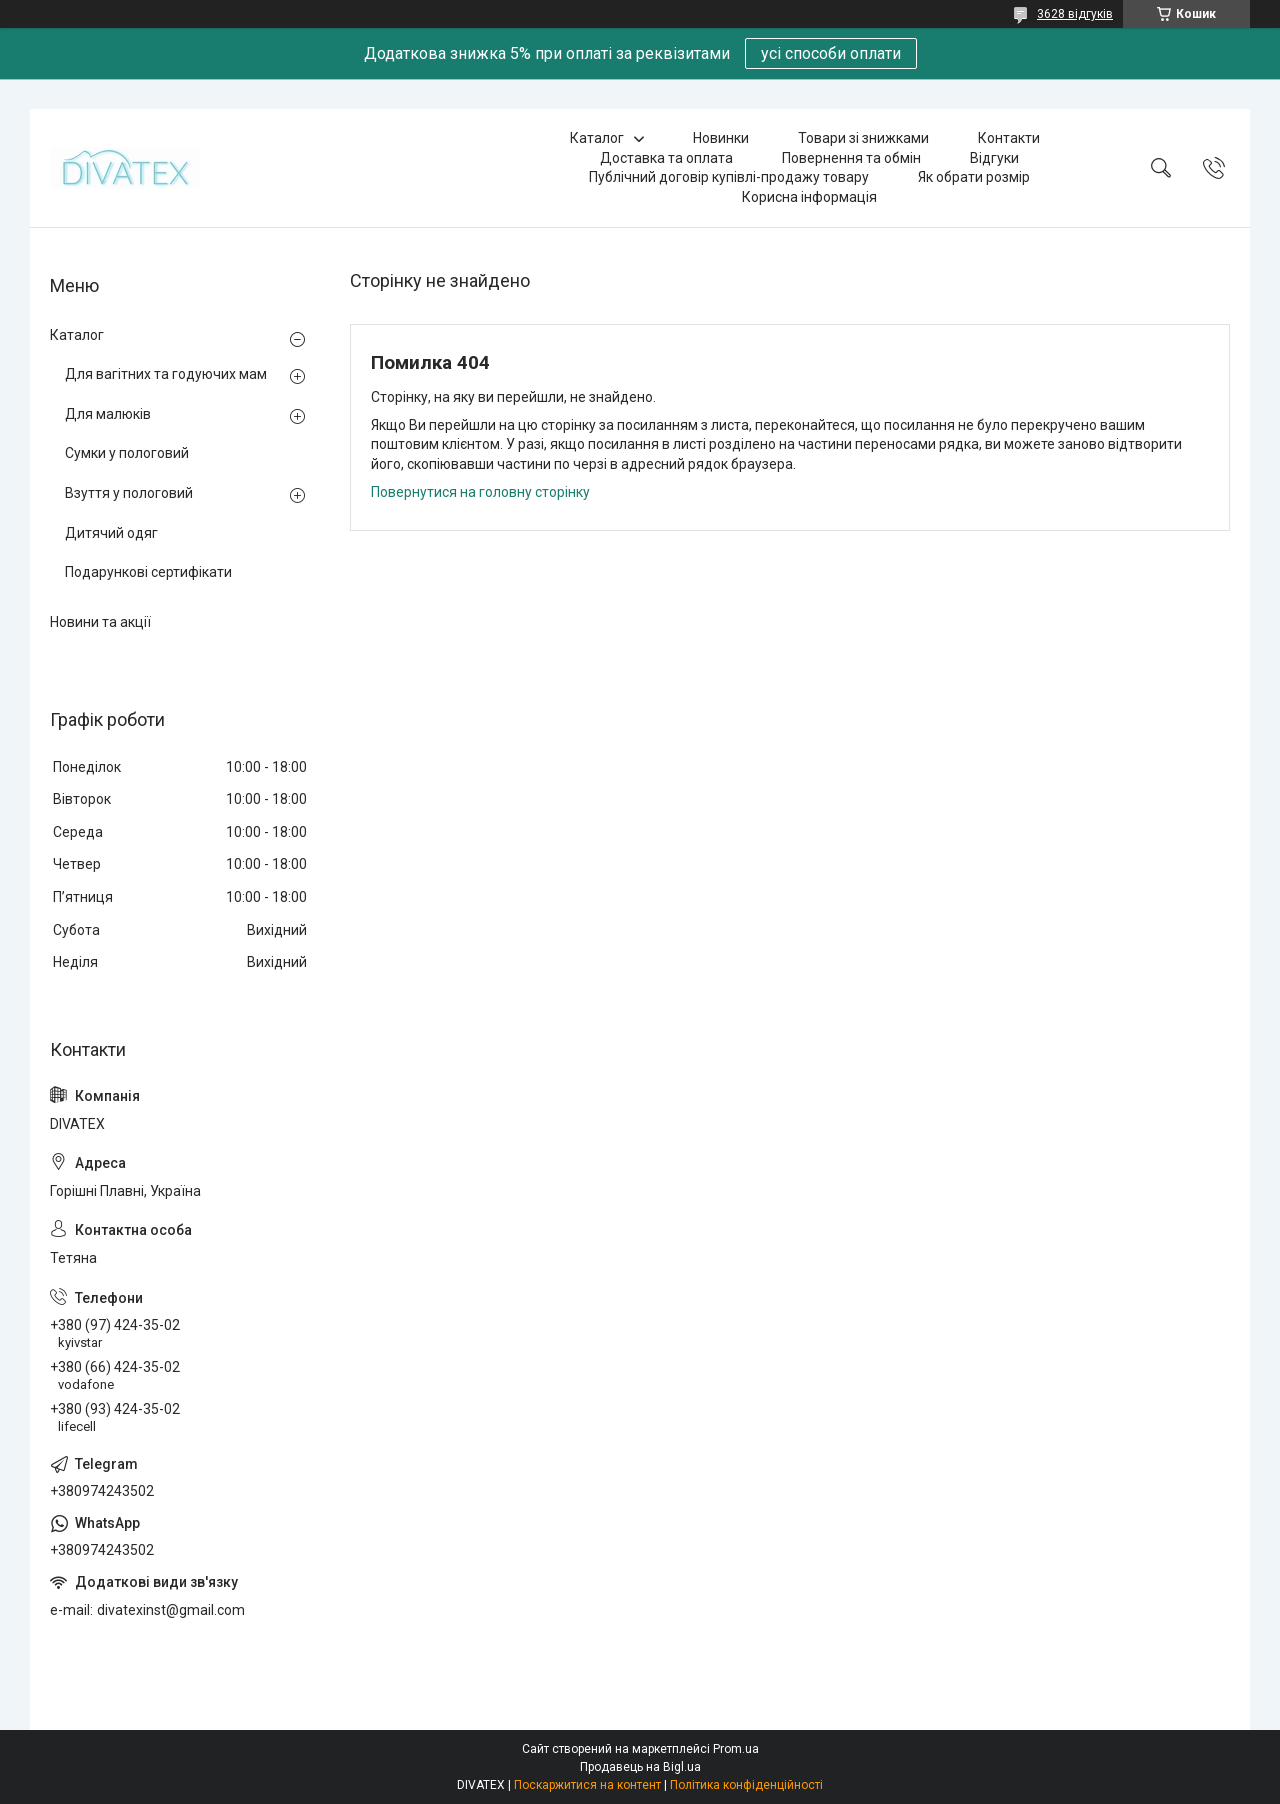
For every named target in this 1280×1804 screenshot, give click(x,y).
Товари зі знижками (863, 138)
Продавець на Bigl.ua (640, 1767)
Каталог (597, 138)
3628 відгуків (1075, 14)
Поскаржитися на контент (587, 1785)
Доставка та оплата (666, 158)
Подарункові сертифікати (148, 572)
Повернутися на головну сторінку (480, 492)
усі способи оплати (831, 53)
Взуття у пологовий (129, 493)
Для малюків (108, 414)
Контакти (1009, 138)
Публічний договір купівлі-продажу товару (729, 177)
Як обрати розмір (974, 177)
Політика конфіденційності (746, 1785)
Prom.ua (736, 1749)
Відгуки (994, 158)
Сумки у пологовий (127, 453)
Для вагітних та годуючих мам (166, 374)
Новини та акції (100, 622)
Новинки (721, 138)
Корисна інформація (809, 197)
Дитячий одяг (111, 533)
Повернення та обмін (851, 158)
